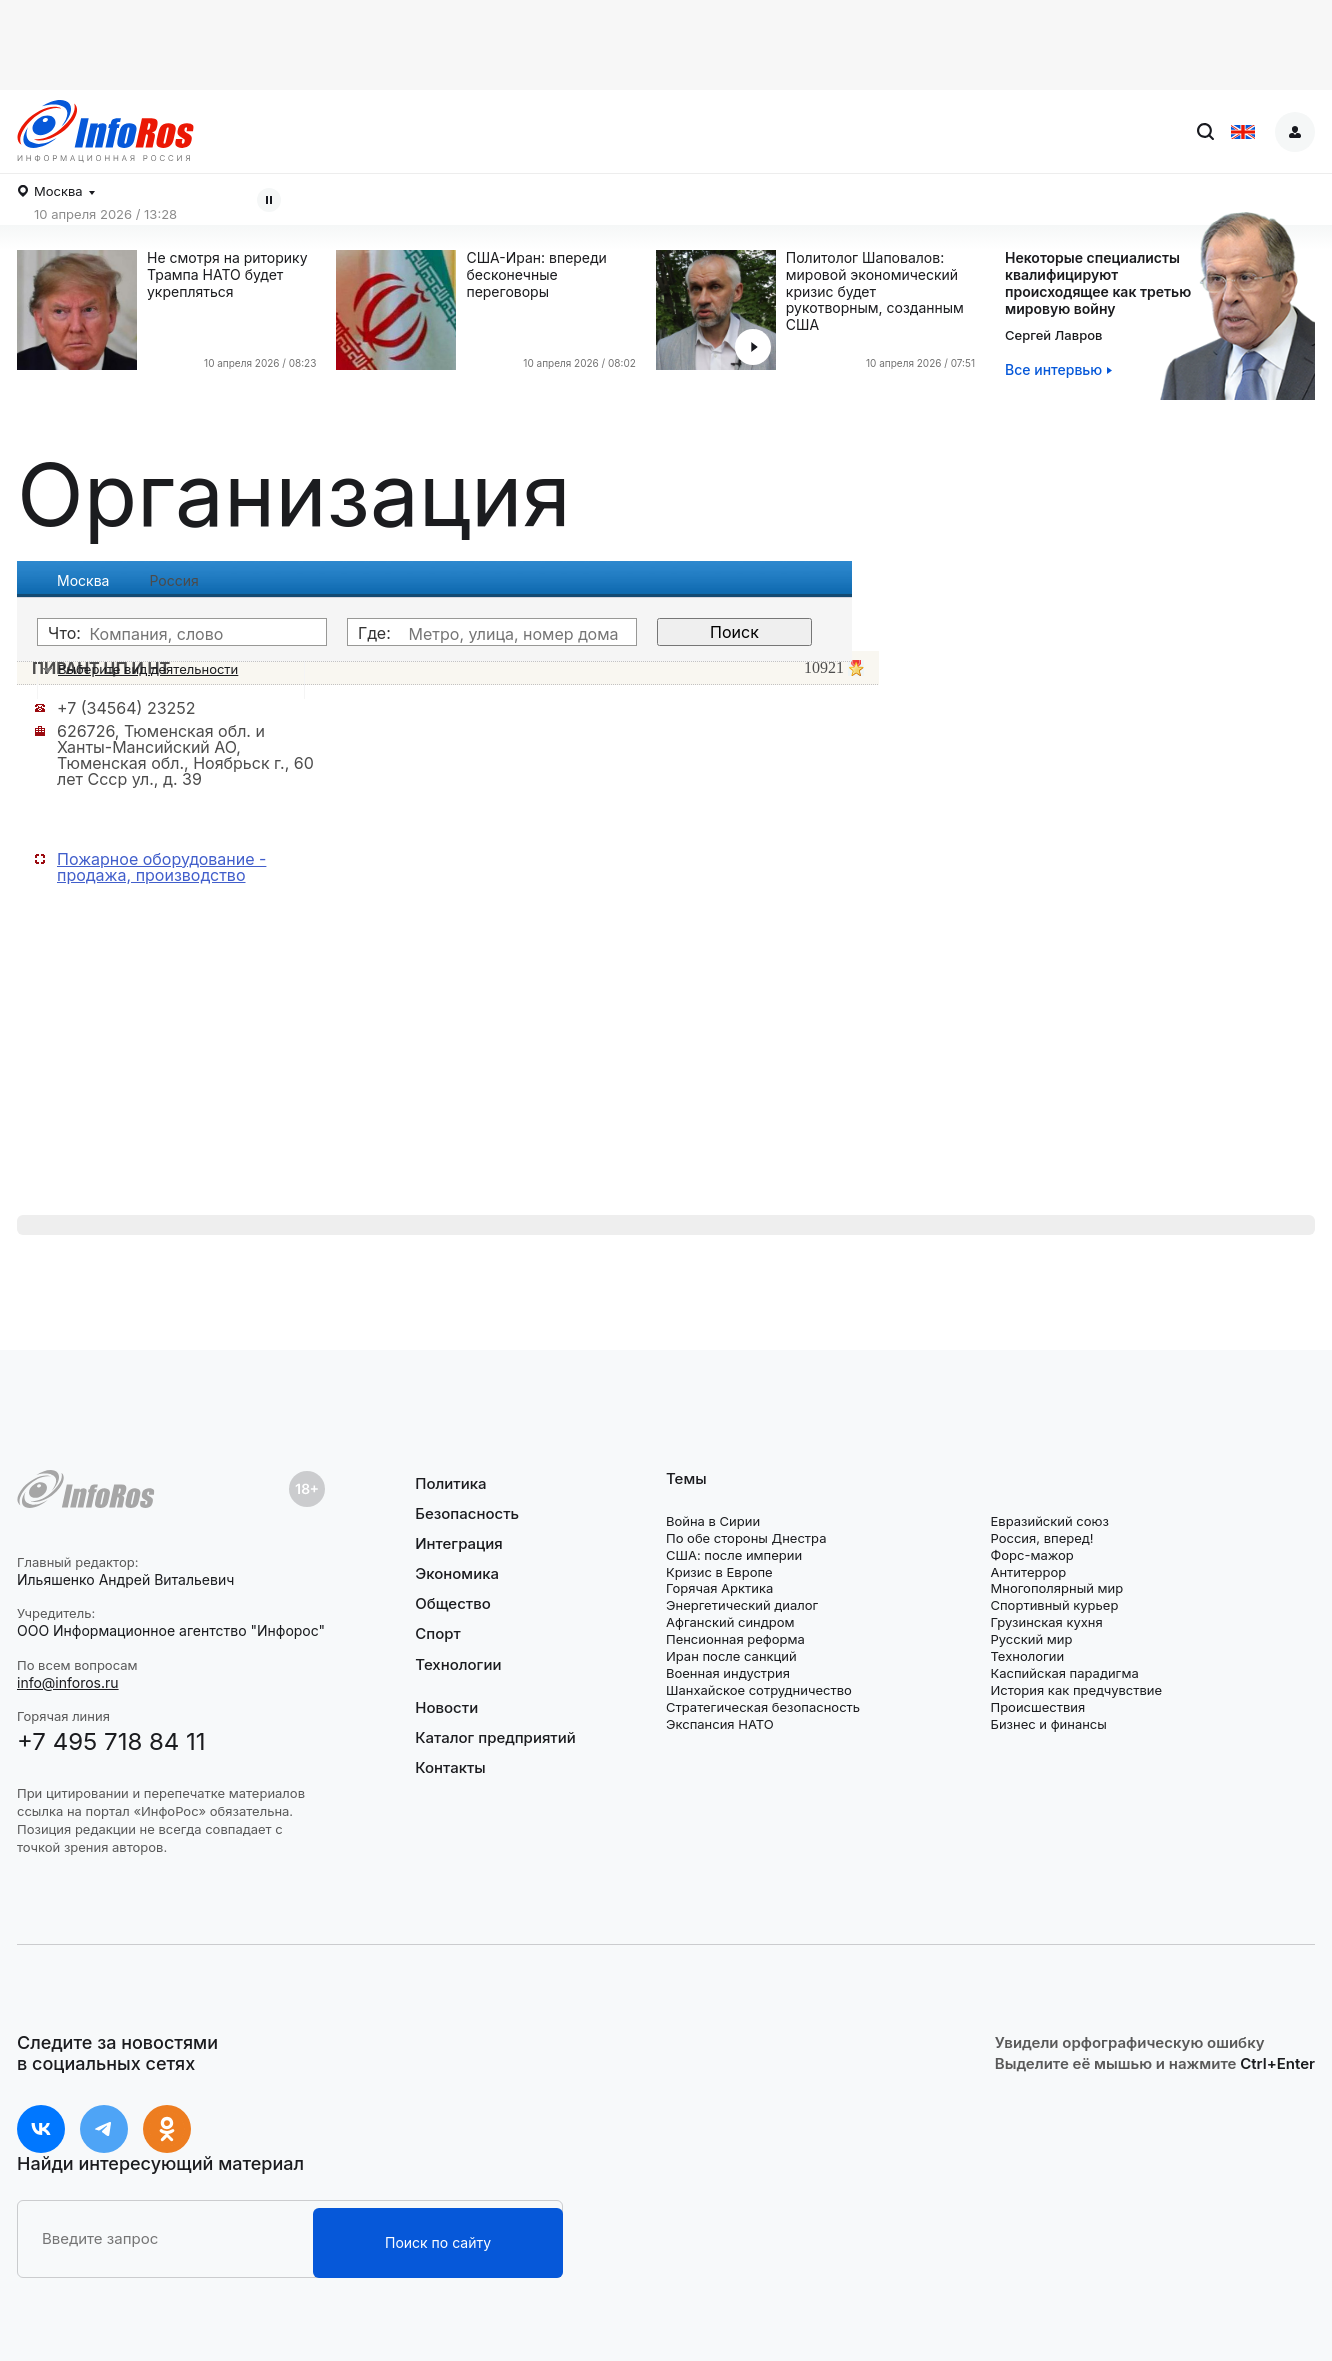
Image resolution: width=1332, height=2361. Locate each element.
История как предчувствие (1076, 1690)
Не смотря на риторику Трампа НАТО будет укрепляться (227, 275)
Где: (374, 633)
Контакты (450, 1767)
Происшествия (1037, 1707)
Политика (450, 1484)
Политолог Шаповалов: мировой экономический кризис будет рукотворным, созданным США (875, 291)
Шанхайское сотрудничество (759, 1690)
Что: (64, 633)
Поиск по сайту (438, 2242)
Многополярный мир (1056, 1588)
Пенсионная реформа (735, 1639)
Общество (453, 1603)
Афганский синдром (730, 1622)
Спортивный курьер (1054, 1605)
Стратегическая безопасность (763, 1707)
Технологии (458, 1664)
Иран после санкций (731, 1656)
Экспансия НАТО (720, 1724)
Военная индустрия (728, 1673)
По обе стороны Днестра (746, 1538)
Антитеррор (1028, 1572)
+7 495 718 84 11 (111, 1741)
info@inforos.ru (68, 1682)
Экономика (457, 1573)
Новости (446, 1708)
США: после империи (734, 1555)
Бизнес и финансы (1048, 1724)
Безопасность (467, 1513)
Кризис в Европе (719, 1572)
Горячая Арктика (719, 1588)
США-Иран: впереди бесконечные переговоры (536, 275)
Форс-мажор (1031, 1555)
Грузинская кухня (1046, 1622)
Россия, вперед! (1041, 1538)
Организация (294, 494)
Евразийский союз (1049, 1521)
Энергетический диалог (742, 1605)
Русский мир (1031, 1639)
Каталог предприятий (495, 1737)
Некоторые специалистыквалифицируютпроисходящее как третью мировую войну (1098, 283)
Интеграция (459, 1543)
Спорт (437, 1633)
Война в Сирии (713, 1521)
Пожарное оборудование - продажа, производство (161, 867)
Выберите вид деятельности (148, 669)
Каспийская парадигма (1064, 1673)
